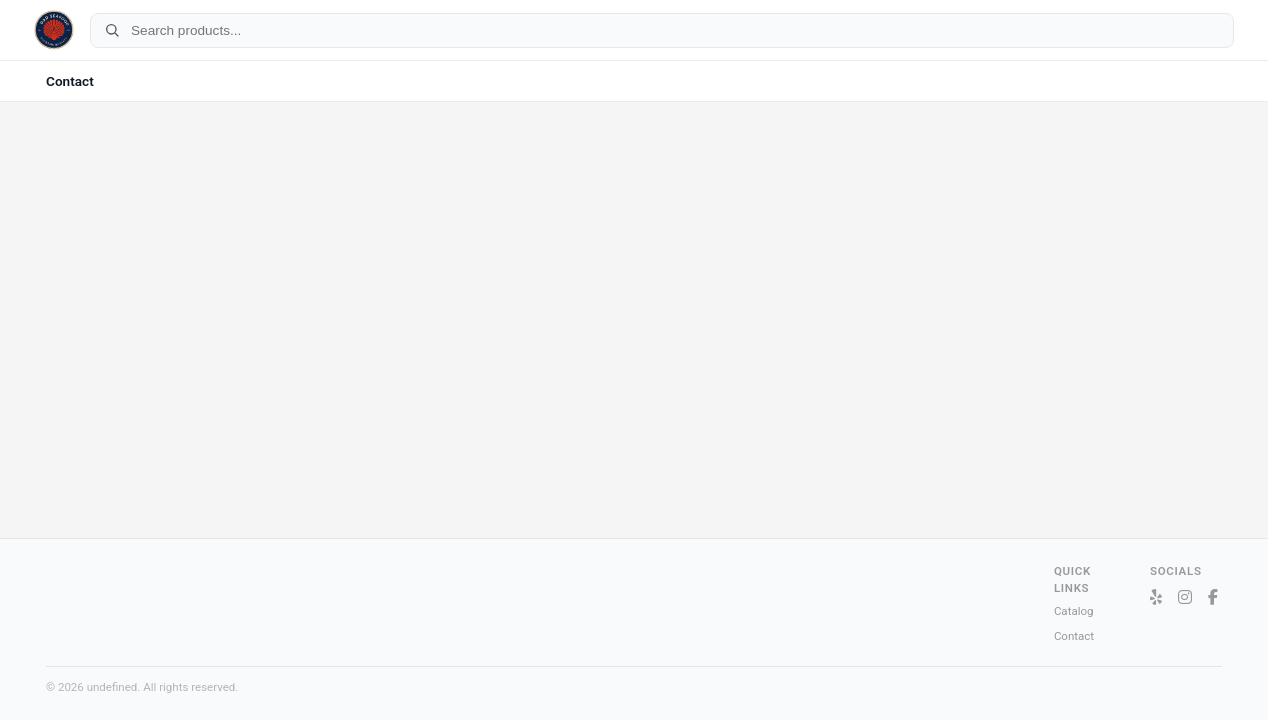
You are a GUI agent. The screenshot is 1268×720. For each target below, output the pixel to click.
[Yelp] (1156, 598)
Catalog (1074, 611)
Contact (70, 81)
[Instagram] (1185, 598)
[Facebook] (1213, 598)
